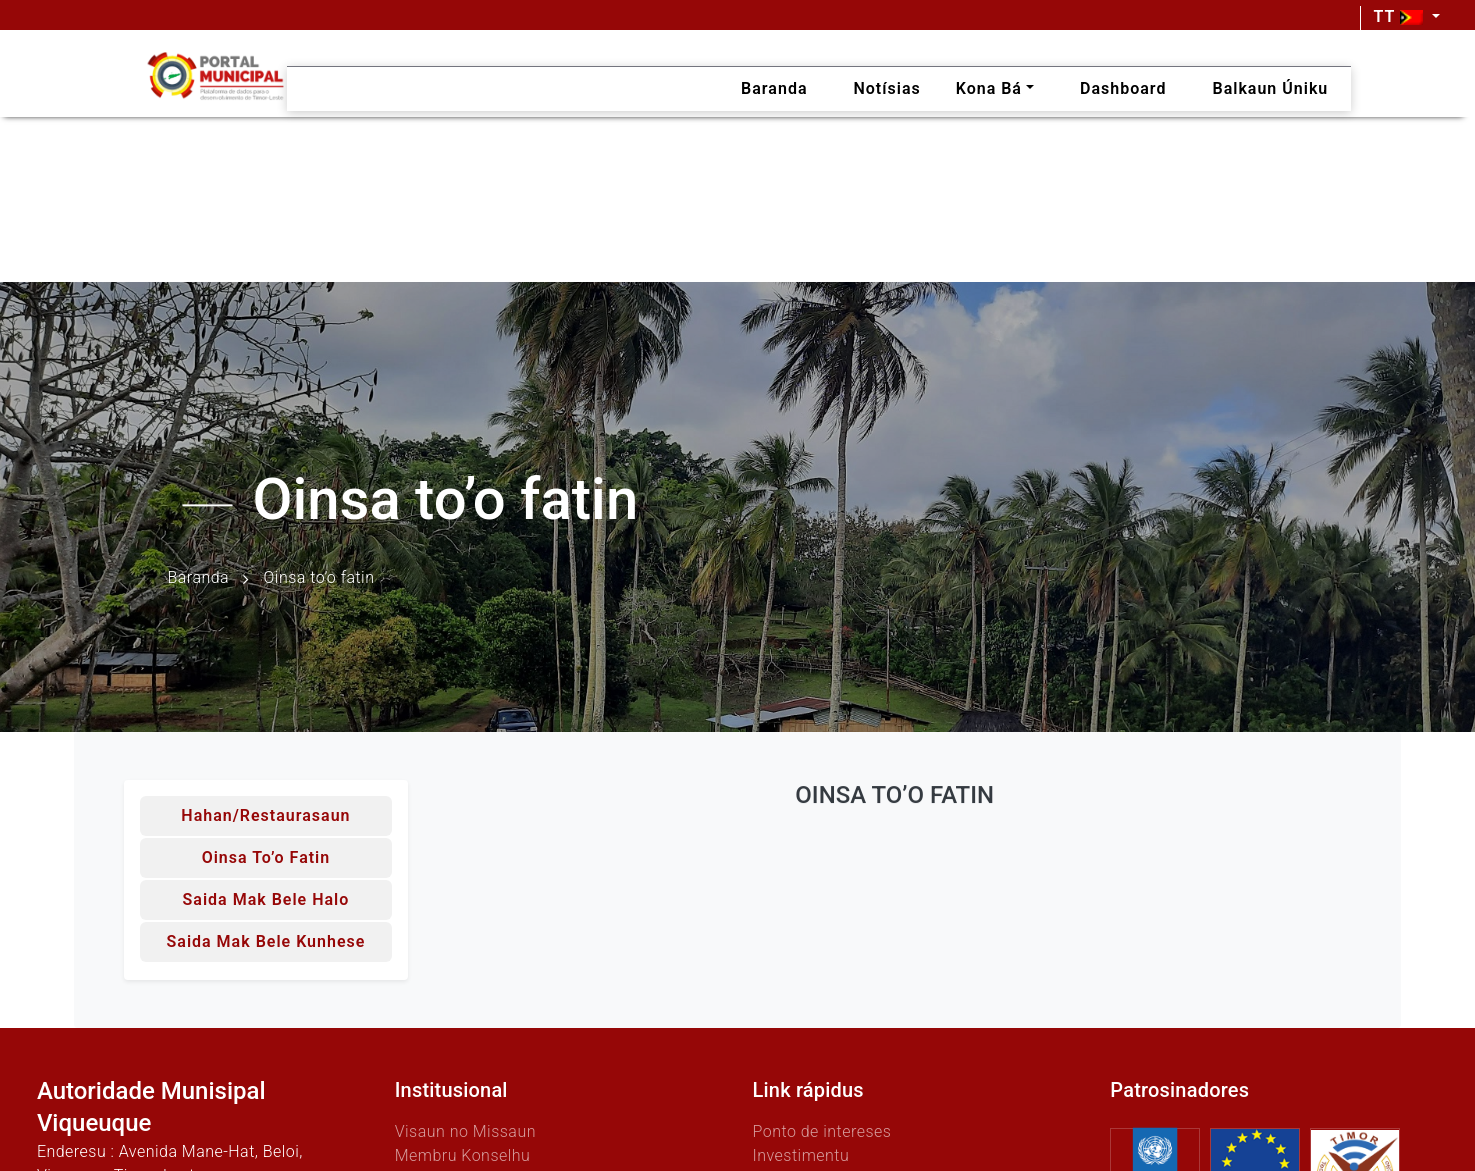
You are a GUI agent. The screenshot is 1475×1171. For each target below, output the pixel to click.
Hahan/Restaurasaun (265, 815)
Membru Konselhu (463, 1155)
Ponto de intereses (822, 1131)
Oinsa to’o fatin (266, 857)
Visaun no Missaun (465, 1131)
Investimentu (801, 1155)
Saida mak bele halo (266, 899)
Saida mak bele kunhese (266, 941)
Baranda (199, 578)
